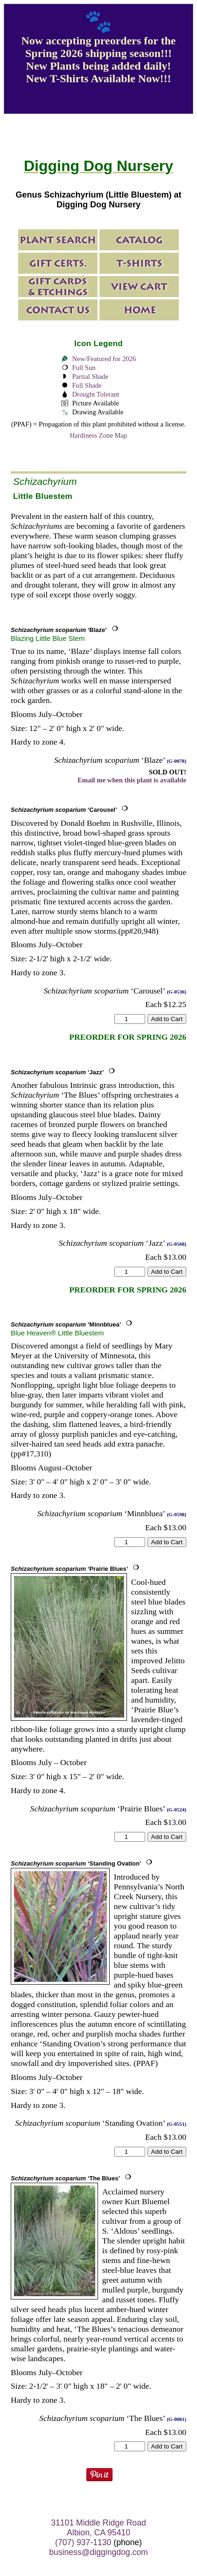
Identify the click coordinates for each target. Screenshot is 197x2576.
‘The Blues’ (65, 2178)
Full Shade (86, 385)
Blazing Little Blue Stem (47, 638)
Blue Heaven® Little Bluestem (57, 1333)
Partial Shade (90, 376)
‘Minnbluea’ (66, 1324)
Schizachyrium (45, 481)
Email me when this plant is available (131, 780)
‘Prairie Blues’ (69, 1568)
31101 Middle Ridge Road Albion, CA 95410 (98, 2527)
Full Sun (83, 367)
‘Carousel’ (64, 809)
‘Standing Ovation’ (76, 1863)
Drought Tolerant (95, 394)
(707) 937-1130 (83, 2542)
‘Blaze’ (59, 629)
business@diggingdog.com (98, 2552)
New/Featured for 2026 (104, 358)
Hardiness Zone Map (98, 435)
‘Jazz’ (57, 1072)
